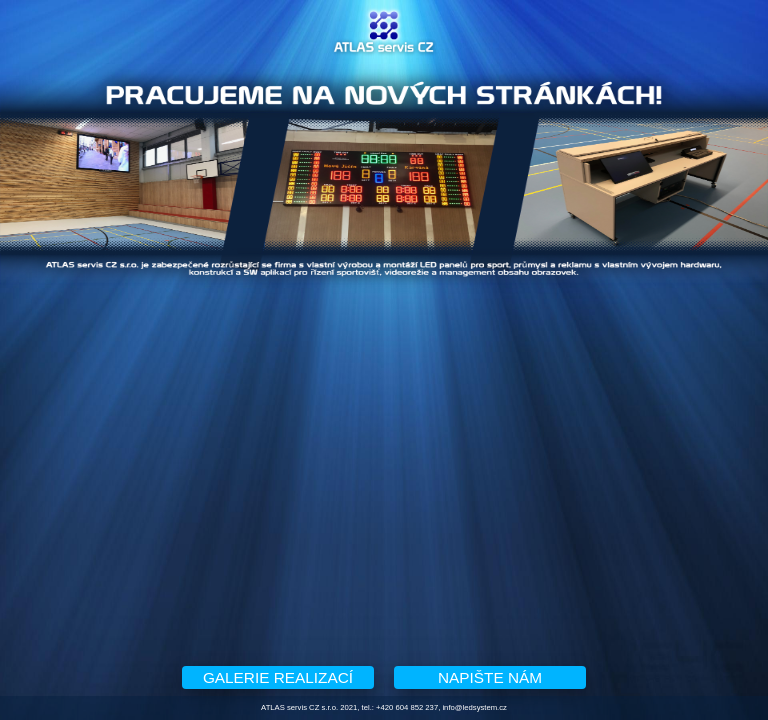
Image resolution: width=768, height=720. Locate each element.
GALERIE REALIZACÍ (278, 677)
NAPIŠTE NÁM (490, 677)
